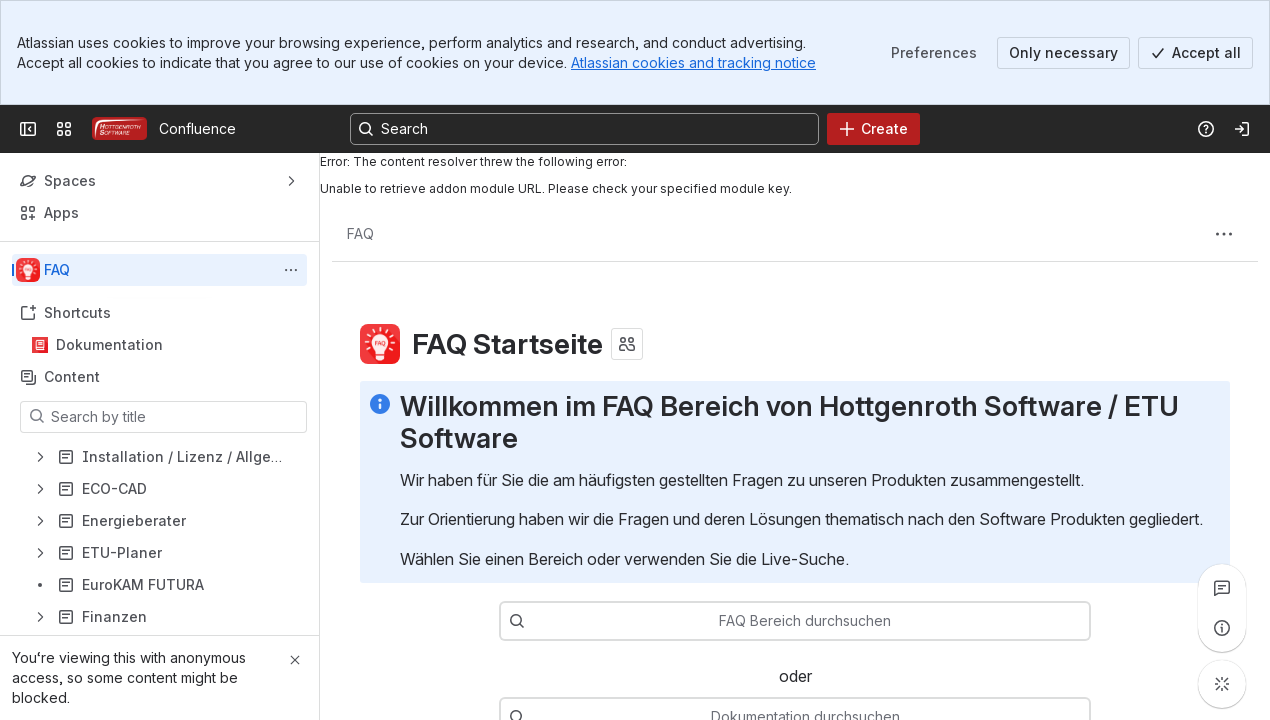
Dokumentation (109, 344)
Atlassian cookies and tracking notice (693, 62)
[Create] (873, 129)
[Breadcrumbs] (360, 234)
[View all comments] (1222, 588)
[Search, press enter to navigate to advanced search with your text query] (584, 129)
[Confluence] (119, 129)
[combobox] (825, 621)
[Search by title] (175, 417)
